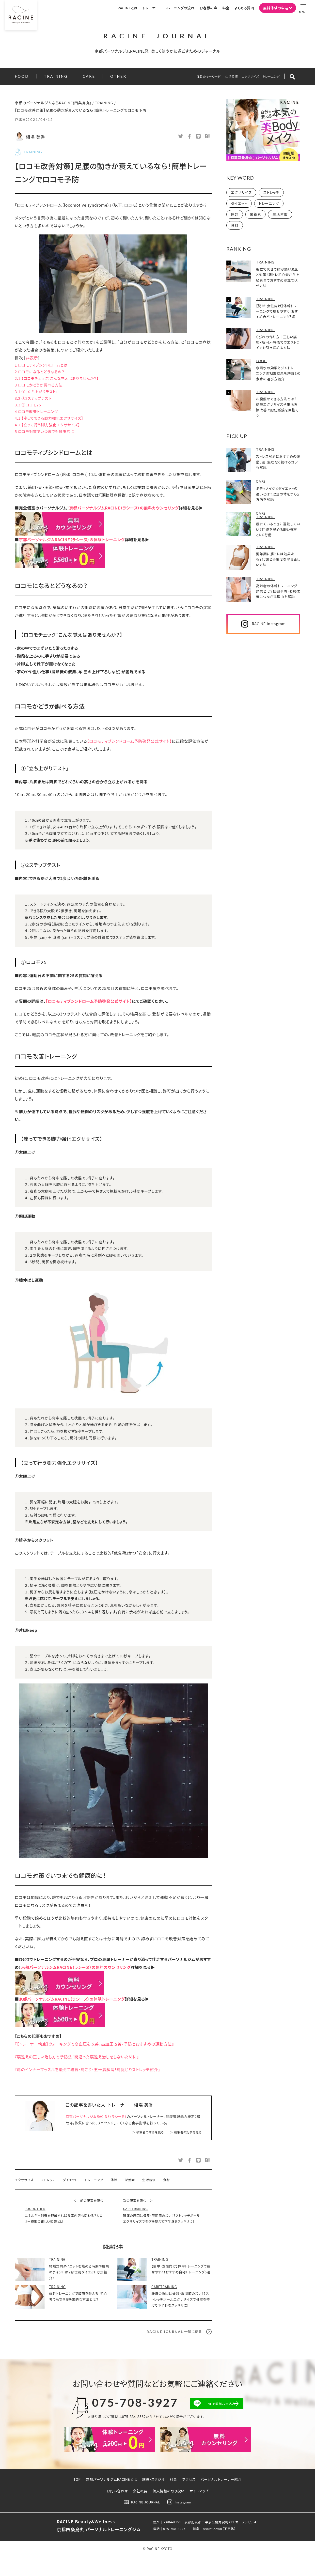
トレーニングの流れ (179, 7)
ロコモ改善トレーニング (36, 411)
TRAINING (56, 76)
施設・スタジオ (153, 2498)
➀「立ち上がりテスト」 (36, 391)
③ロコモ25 (28, 404)
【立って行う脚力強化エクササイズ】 (47, 424)
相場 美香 (35, 137)
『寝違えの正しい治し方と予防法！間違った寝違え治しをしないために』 (77, 2057)
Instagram (179, 2521)
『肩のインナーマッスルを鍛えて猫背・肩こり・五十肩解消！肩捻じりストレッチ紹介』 (87, 2069)
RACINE (157, 35)
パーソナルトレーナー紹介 (221, 2498)
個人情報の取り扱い (168, 2509)
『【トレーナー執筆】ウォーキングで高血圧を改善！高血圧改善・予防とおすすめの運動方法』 (94, 2044)
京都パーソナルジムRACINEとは (111, 2498)
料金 (226, 7)
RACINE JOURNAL (142, 2521)
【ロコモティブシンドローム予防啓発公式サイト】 (129, 741)
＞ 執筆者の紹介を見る (148, 2132)
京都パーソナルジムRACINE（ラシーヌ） (96, 2116)
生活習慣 (231, 76)
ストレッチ (50, 2179)
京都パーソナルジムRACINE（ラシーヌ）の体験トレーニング (72, 539)
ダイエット (73, 2179)
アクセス (189, 2498)
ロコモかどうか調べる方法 (39, 384)
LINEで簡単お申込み (216, 2422)
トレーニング (271, 76)
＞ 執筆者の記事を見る (186, 2132)
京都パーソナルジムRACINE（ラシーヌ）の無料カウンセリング (124, 508)
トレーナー (150, 7)
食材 (173, 2179)
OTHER (118, 76)
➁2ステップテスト (33, 398)
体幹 (119, 2179)
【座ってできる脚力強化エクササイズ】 (49, 418)
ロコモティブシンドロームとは (41, 365)
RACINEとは (128, 7)
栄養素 (135, 2179)
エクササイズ (250, 76)
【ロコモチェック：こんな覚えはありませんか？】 (57, 378)
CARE (89, 76)
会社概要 (140, 2509)
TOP (77, 2498)
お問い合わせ (117, 2509)
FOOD (22, 76)
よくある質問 (244, 7)
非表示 (32, 358)
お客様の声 (208, 7)
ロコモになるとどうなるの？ (39, 371)
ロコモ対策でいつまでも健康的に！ (45, 431)
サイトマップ (198, 2509)
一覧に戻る (174, 2350)
